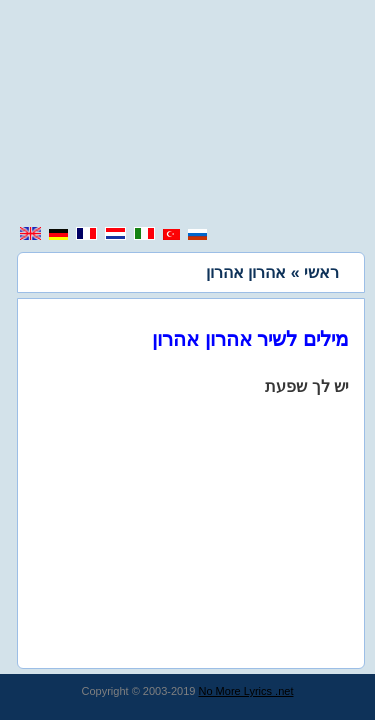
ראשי (321, 272)
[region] (188, 115)
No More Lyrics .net (246, 691)
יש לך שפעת (307, 386)
